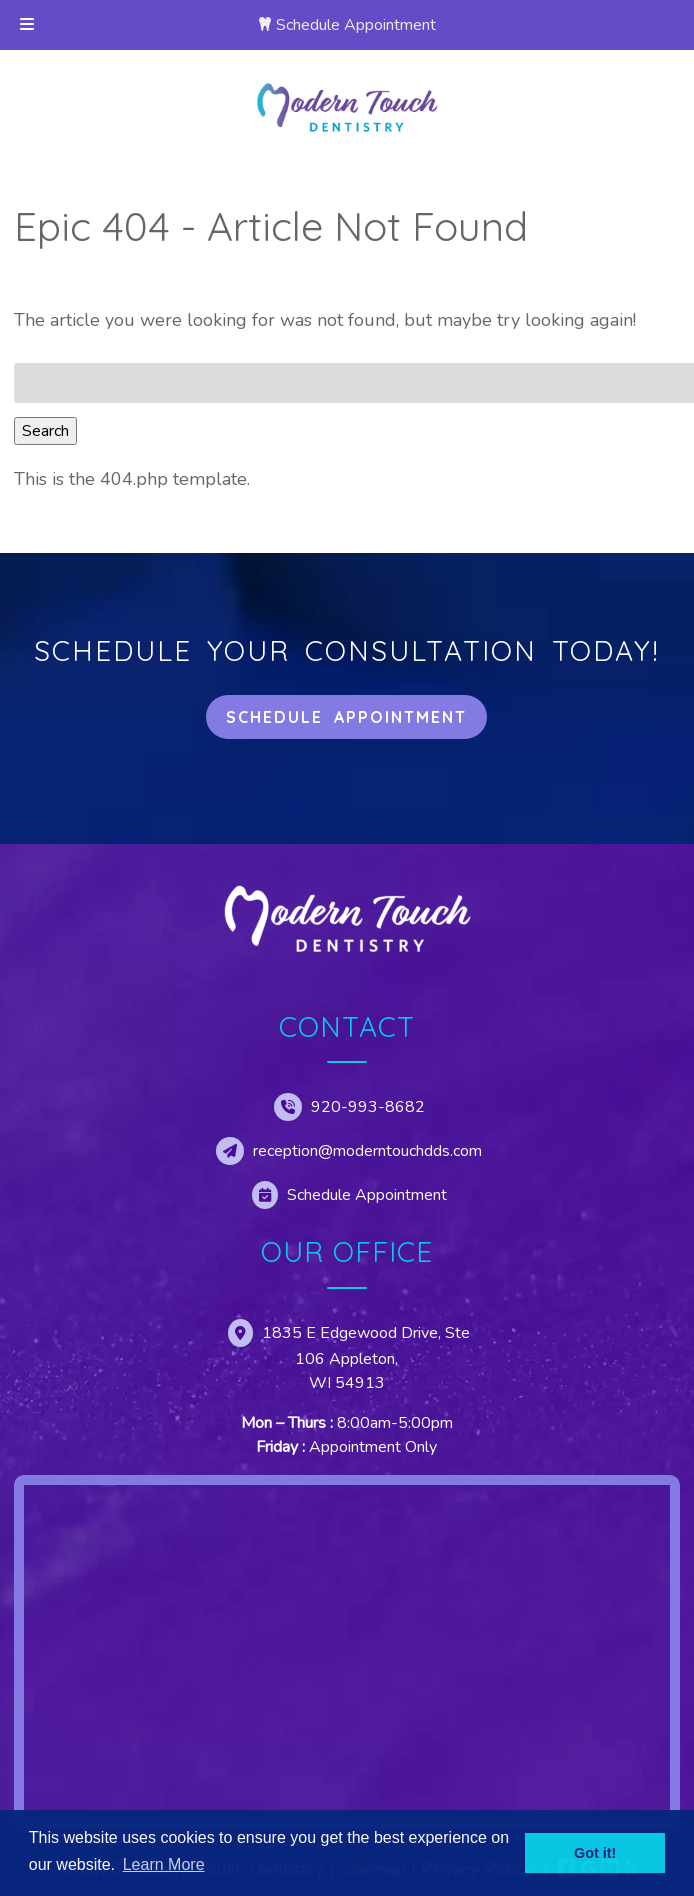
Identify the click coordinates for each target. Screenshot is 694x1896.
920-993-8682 (368, 1107)
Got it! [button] (595, 1853)
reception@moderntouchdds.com (367, 1151)
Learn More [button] (164, 1864)
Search (45, 431)
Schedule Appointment (356, 25)
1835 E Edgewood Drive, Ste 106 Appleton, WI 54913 (366, 1358)
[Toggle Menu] (27, 25)
